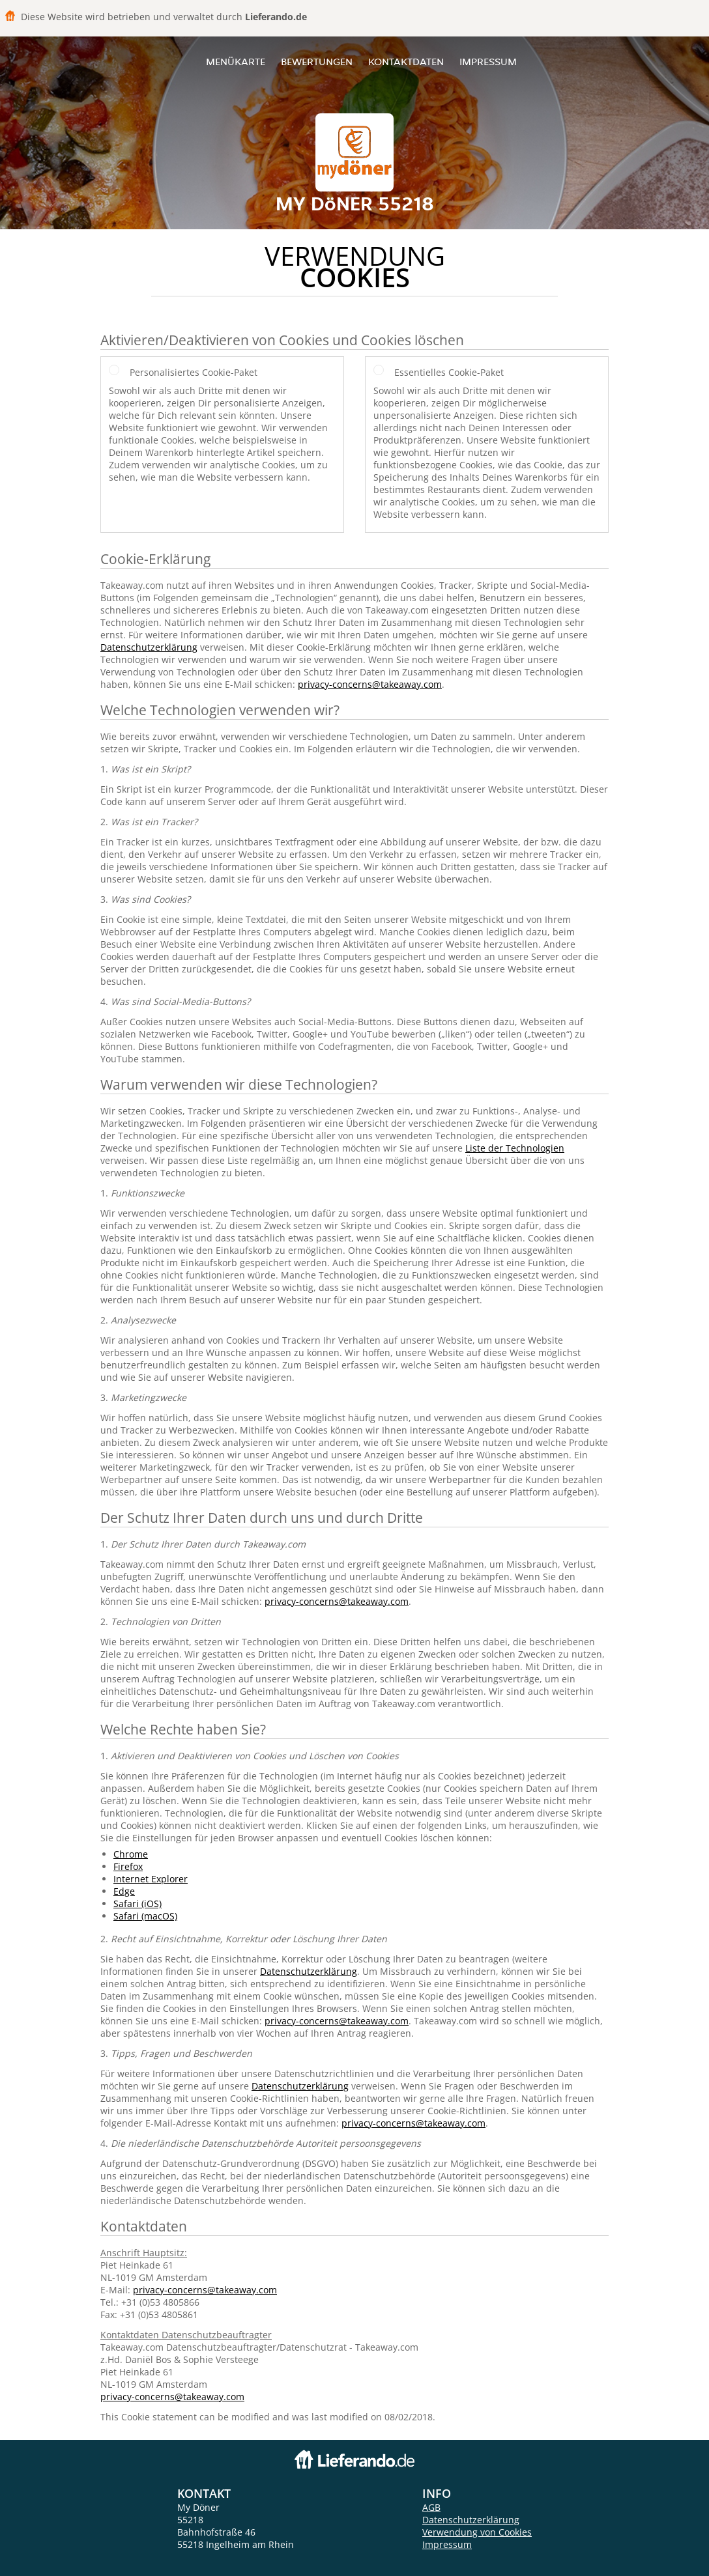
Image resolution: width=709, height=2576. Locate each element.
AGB (431, 2507)
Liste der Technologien (514, 1148)
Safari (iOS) (137, 1903)
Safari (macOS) (145, 1916)
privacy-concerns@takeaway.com (370, 684)
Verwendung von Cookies (477, 2532)
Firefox (128, 1866)
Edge (124, 1891)
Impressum (488, 61)
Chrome (130, 1854)
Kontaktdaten (406, 61)
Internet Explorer (150, 1879)
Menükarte (235, 61)
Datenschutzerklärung (148, 647)
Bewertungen (317, 61)
